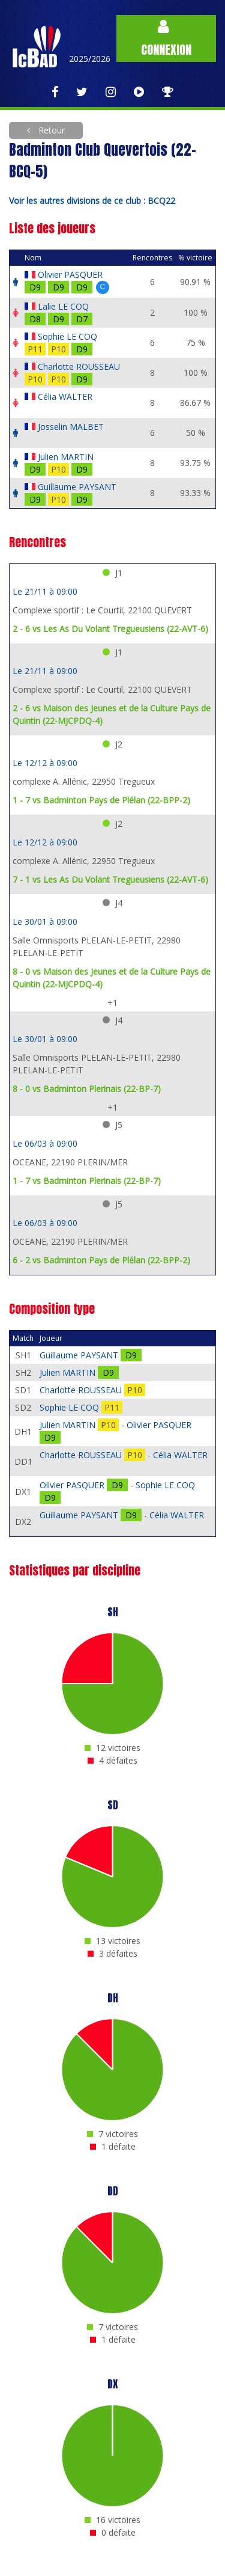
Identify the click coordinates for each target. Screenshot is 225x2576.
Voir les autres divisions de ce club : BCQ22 (92, 200)
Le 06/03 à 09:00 (45, 1143)
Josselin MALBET (71, 426)
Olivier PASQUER (70, 274)
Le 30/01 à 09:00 (45, 921)
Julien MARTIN (66, 456)
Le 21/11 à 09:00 (45, 591)
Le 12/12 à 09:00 (45, 762)
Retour (50, 130)
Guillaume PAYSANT (77, 486)
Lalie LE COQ (63, 306)
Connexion (166, 39)
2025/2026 (89, 58)
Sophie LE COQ (67, 336)
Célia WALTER (65, 396)
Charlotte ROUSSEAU (79, 366)
